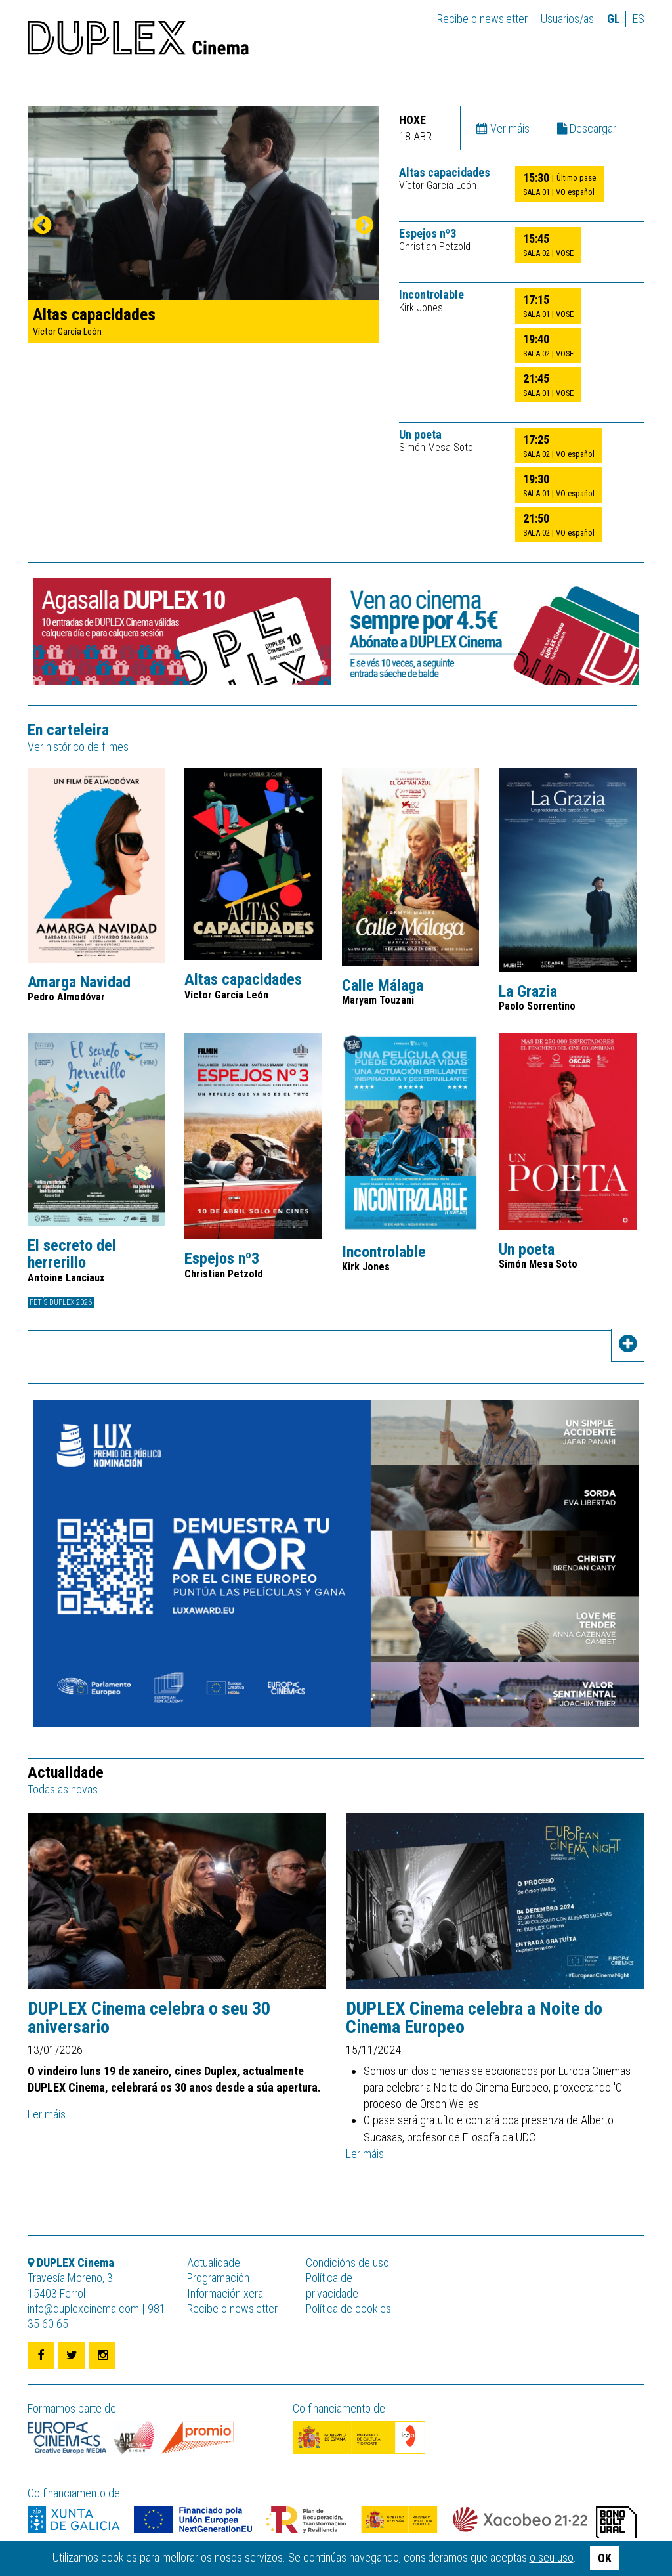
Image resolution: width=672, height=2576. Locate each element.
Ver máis (503, 128)
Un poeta (420, 434)
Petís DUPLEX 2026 (61, 1302)
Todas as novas (63, 1789)
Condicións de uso (347, 2262)
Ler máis (47, 2114)
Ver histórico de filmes (78, 747)
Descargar (586, 128)
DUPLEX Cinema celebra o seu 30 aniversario (149, 2018)
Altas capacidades (444, 172)
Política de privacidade (332, 2285)
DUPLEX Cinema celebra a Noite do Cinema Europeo (474, 2018)
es (638, 19)
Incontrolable (431, 294)
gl (613, 19)
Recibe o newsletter (482, 19)
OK (605, 2558)
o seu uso (552, 2557)
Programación (218, 2278)
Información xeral (226, 2293)
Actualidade (213, 2262)
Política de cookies (348, 2308)
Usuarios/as (567, 19)
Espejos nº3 (427, 233)
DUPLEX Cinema (138, 42)
